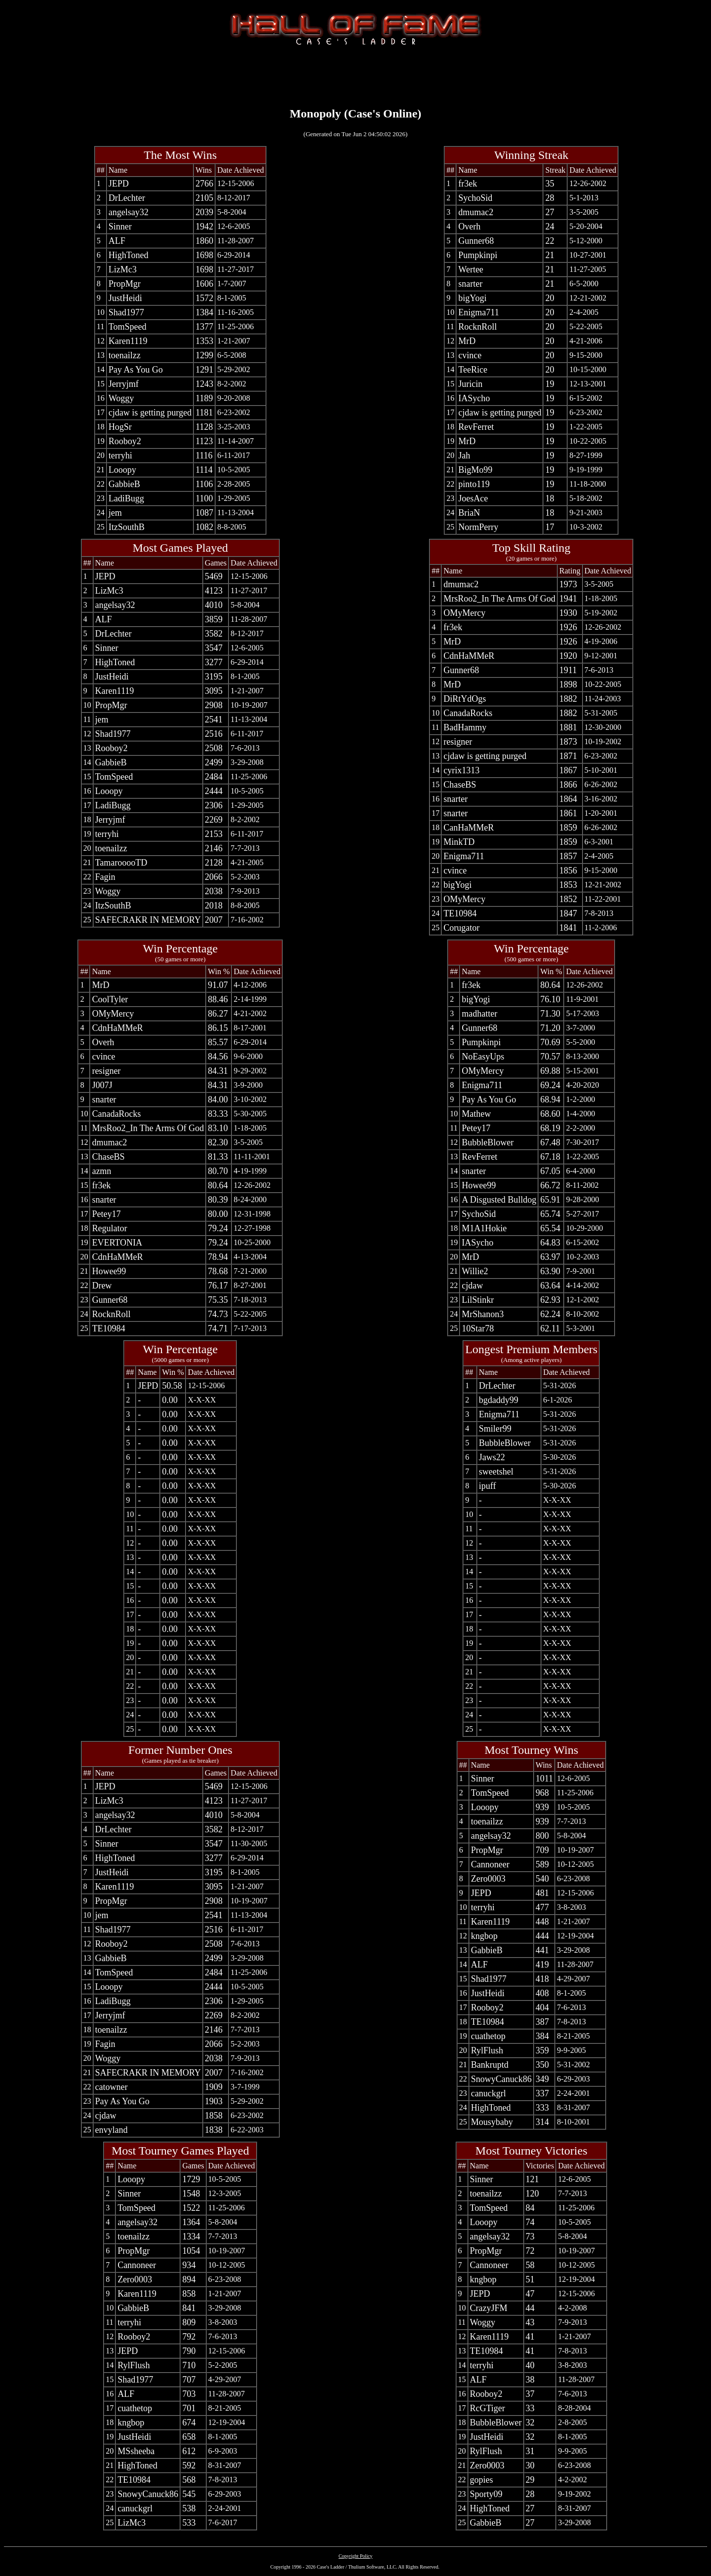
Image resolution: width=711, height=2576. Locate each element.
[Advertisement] (355, 75)
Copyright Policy (356, 2556)
